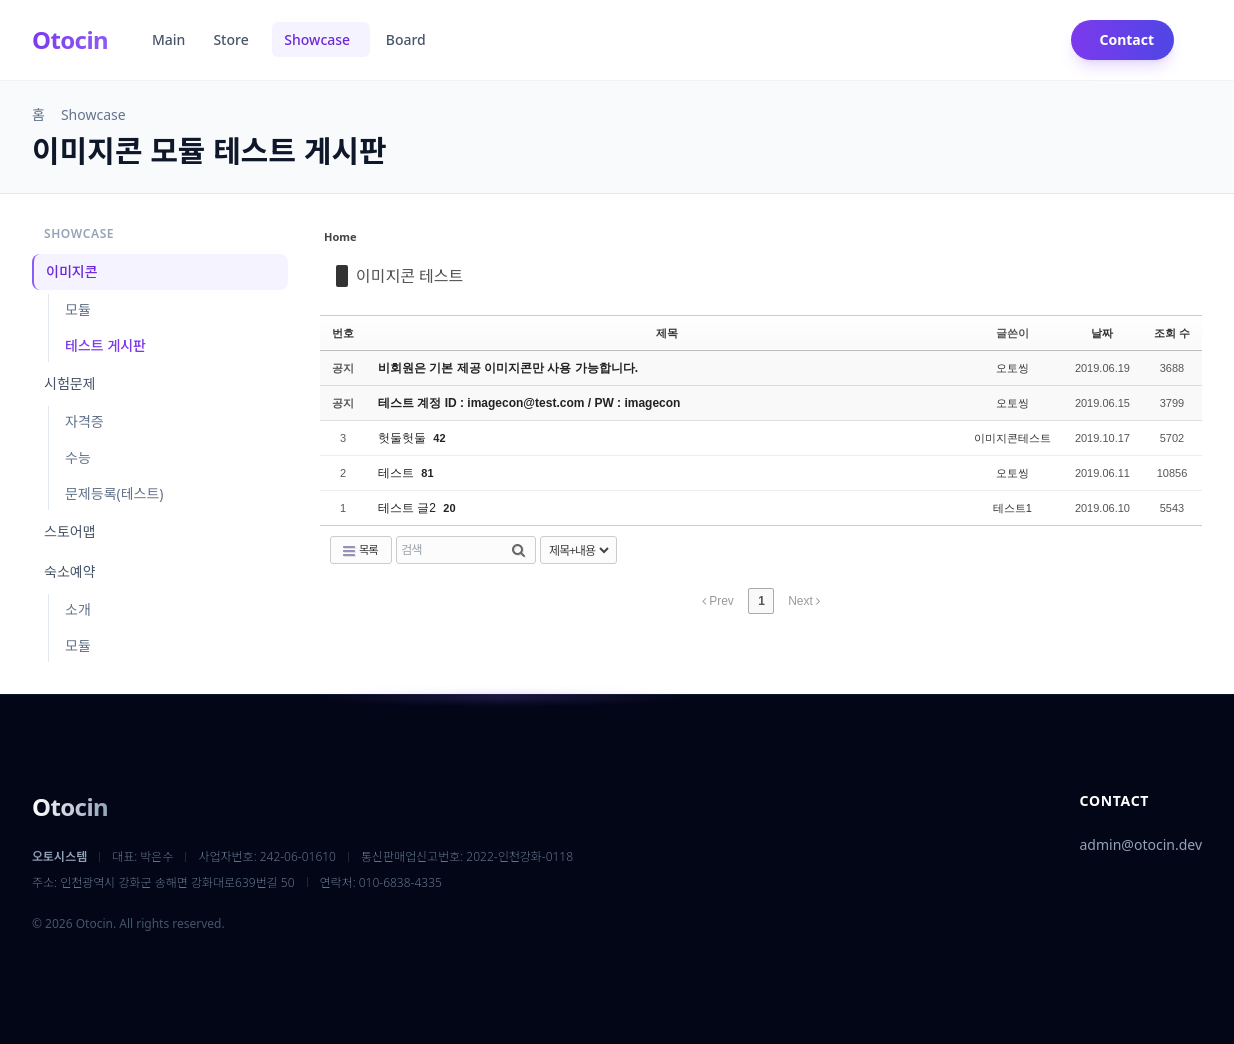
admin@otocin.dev (1141, 844)
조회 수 (1172, 333)
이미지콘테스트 (1012, 438)
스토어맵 (70, 531)
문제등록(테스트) (114, 493)
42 (439, 438)
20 (449, 508)
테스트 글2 (408, 508)
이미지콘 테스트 (409, 276)
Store (232, 39)
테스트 (397, 473)
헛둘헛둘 (403, 438)
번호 (343, 333)
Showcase (318, 39)
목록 (359, 550)
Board (408, 39)
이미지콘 (72, 271)
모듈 (78, 309)
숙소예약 (70, 571)
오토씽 (1012, 368)
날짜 (1102, 333)
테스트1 (1012, 508)
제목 (667, 333)
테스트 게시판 (105, 345)
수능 (78, 457)
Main (168, 39)
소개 (78, 609)
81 (427, 473)
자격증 (84, 421)
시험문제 (70, 383)
